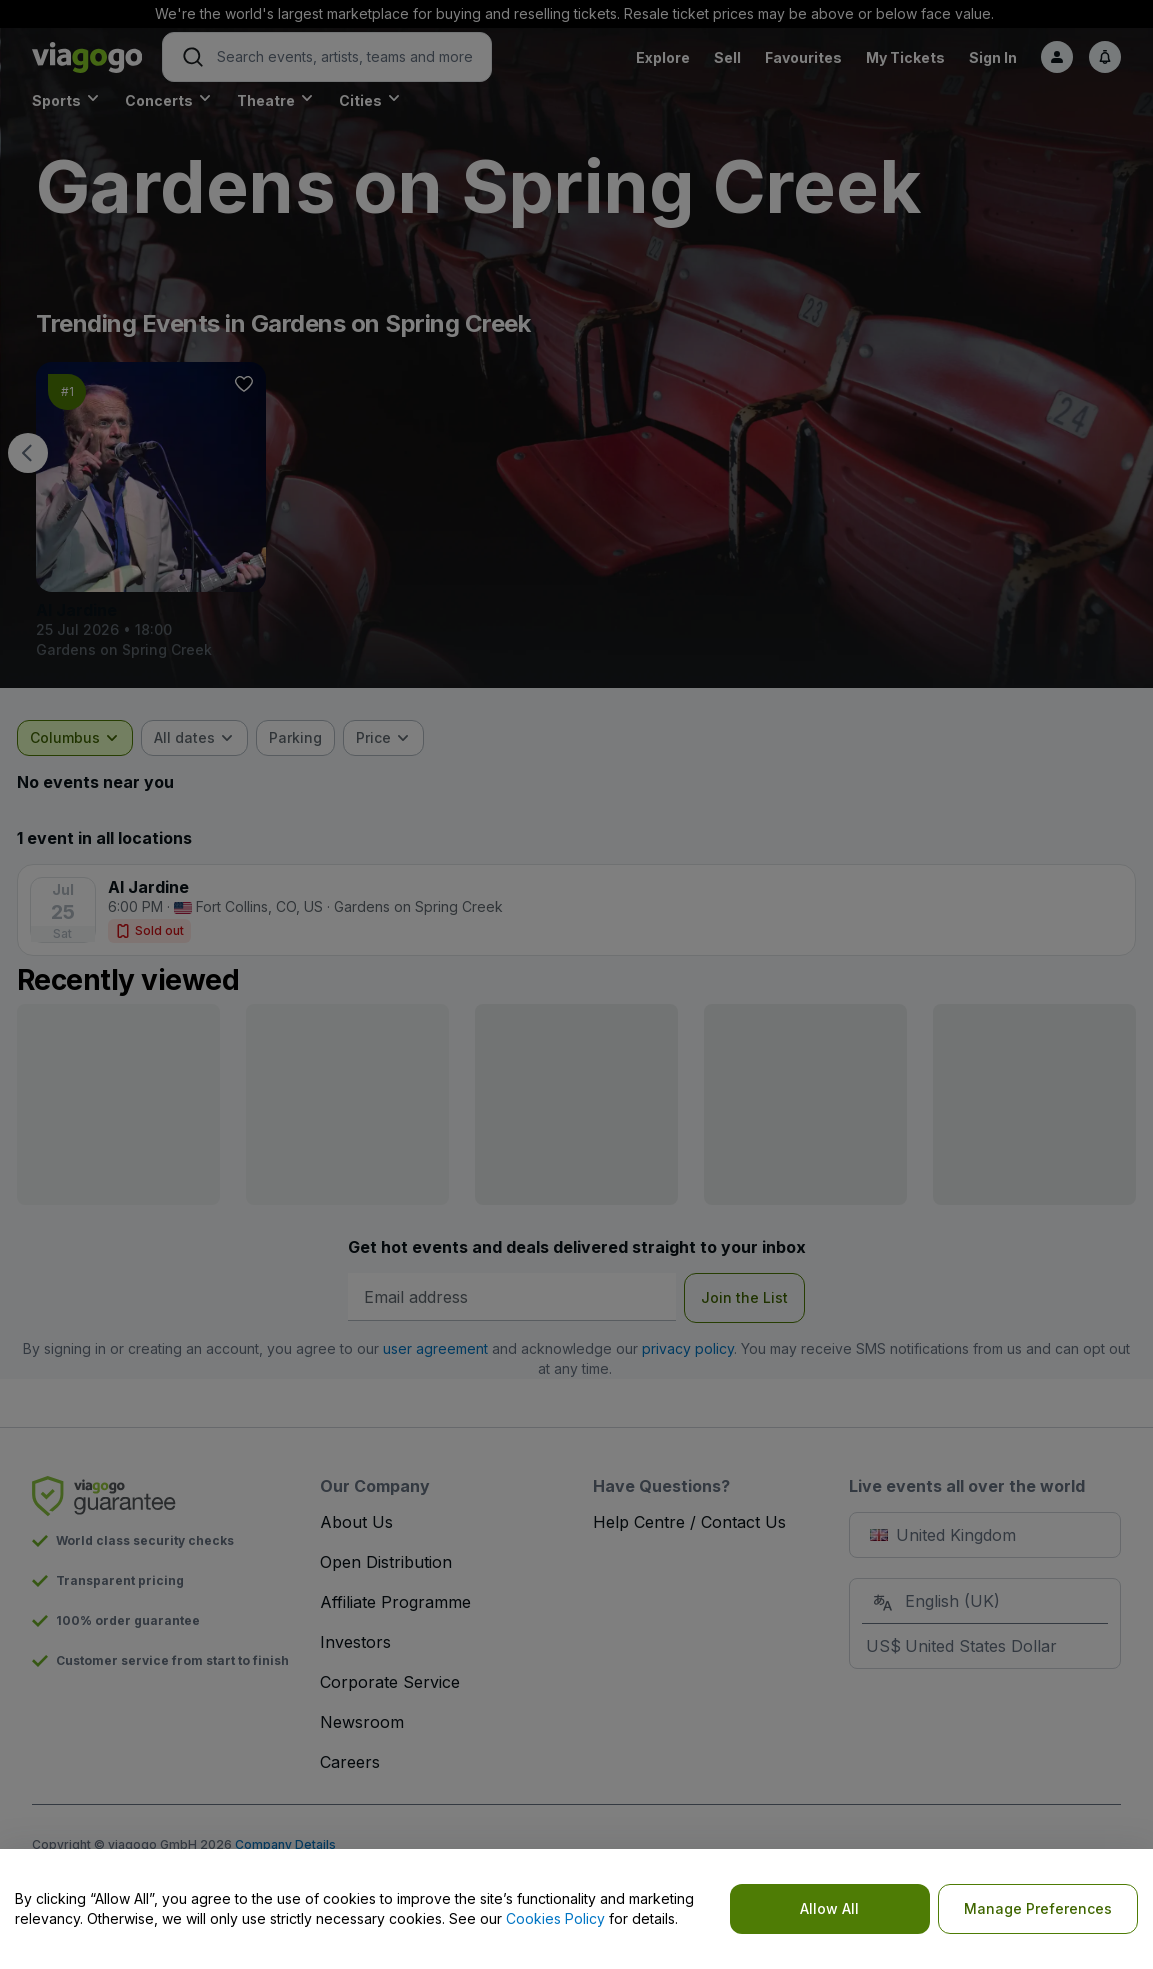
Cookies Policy (555, 1918)
